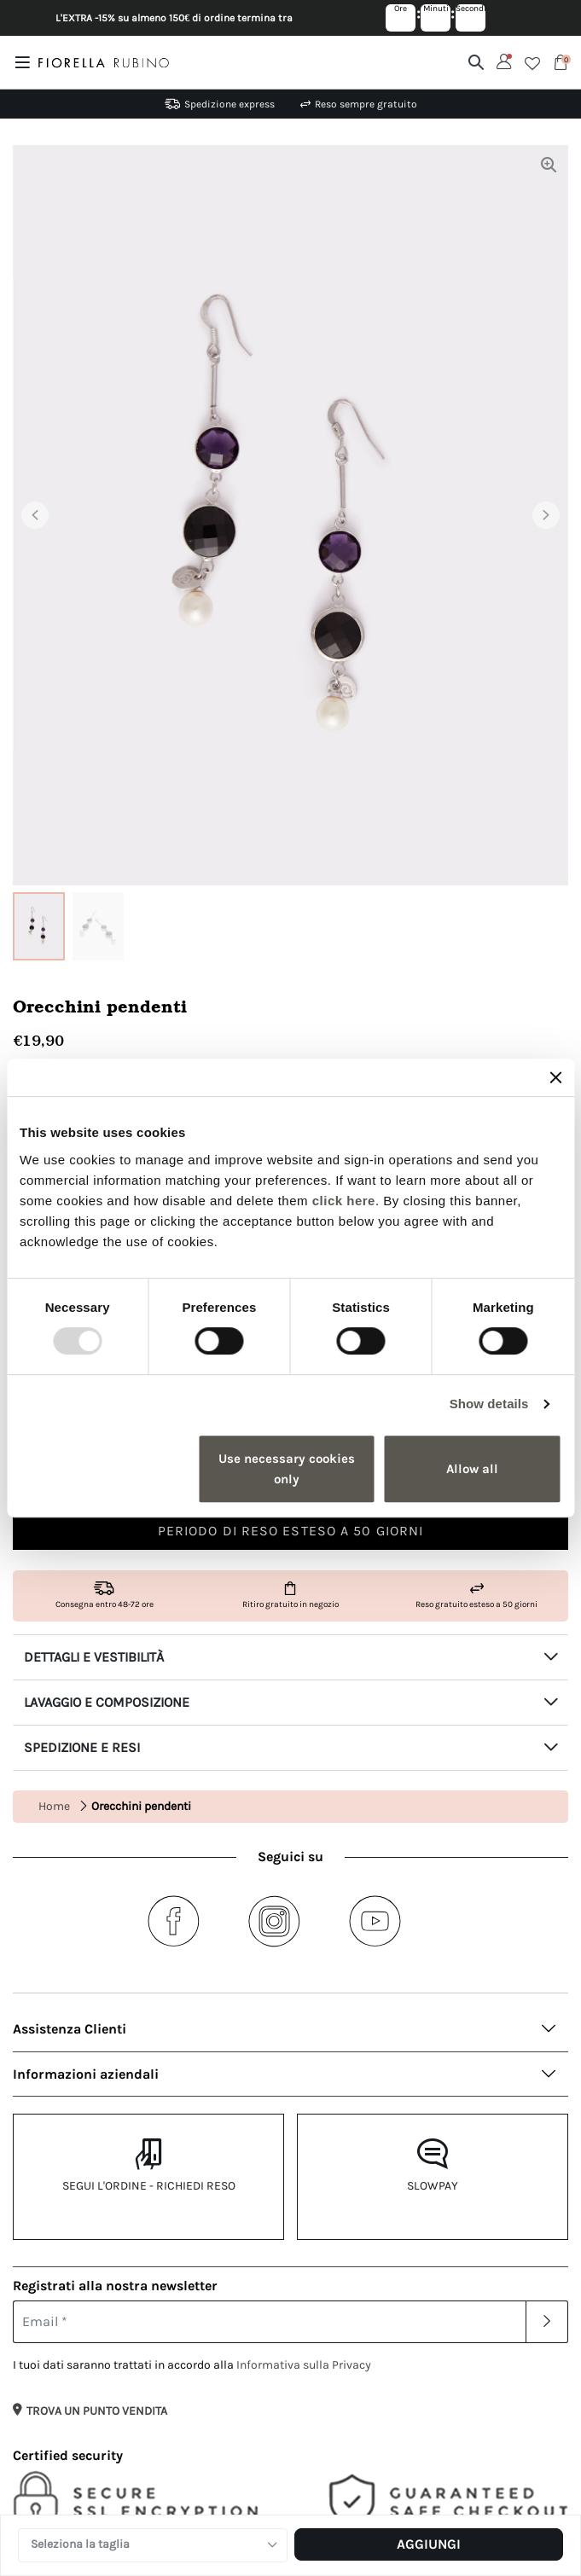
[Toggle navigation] (25, 62)
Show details (489, 1403)
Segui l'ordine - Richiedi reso (148, 2186)
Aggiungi (429, 2544)
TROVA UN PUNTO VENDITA (96, 2411)
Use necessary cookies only (286, 1469)
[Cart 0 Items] (560, 62)
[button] (54, 515)
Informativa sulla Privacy (303, 2365)
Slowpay (432, 2186)
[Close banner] (555, 1077)
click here (343, 1200)
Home (54, 1806)
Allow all (472, 1469)
